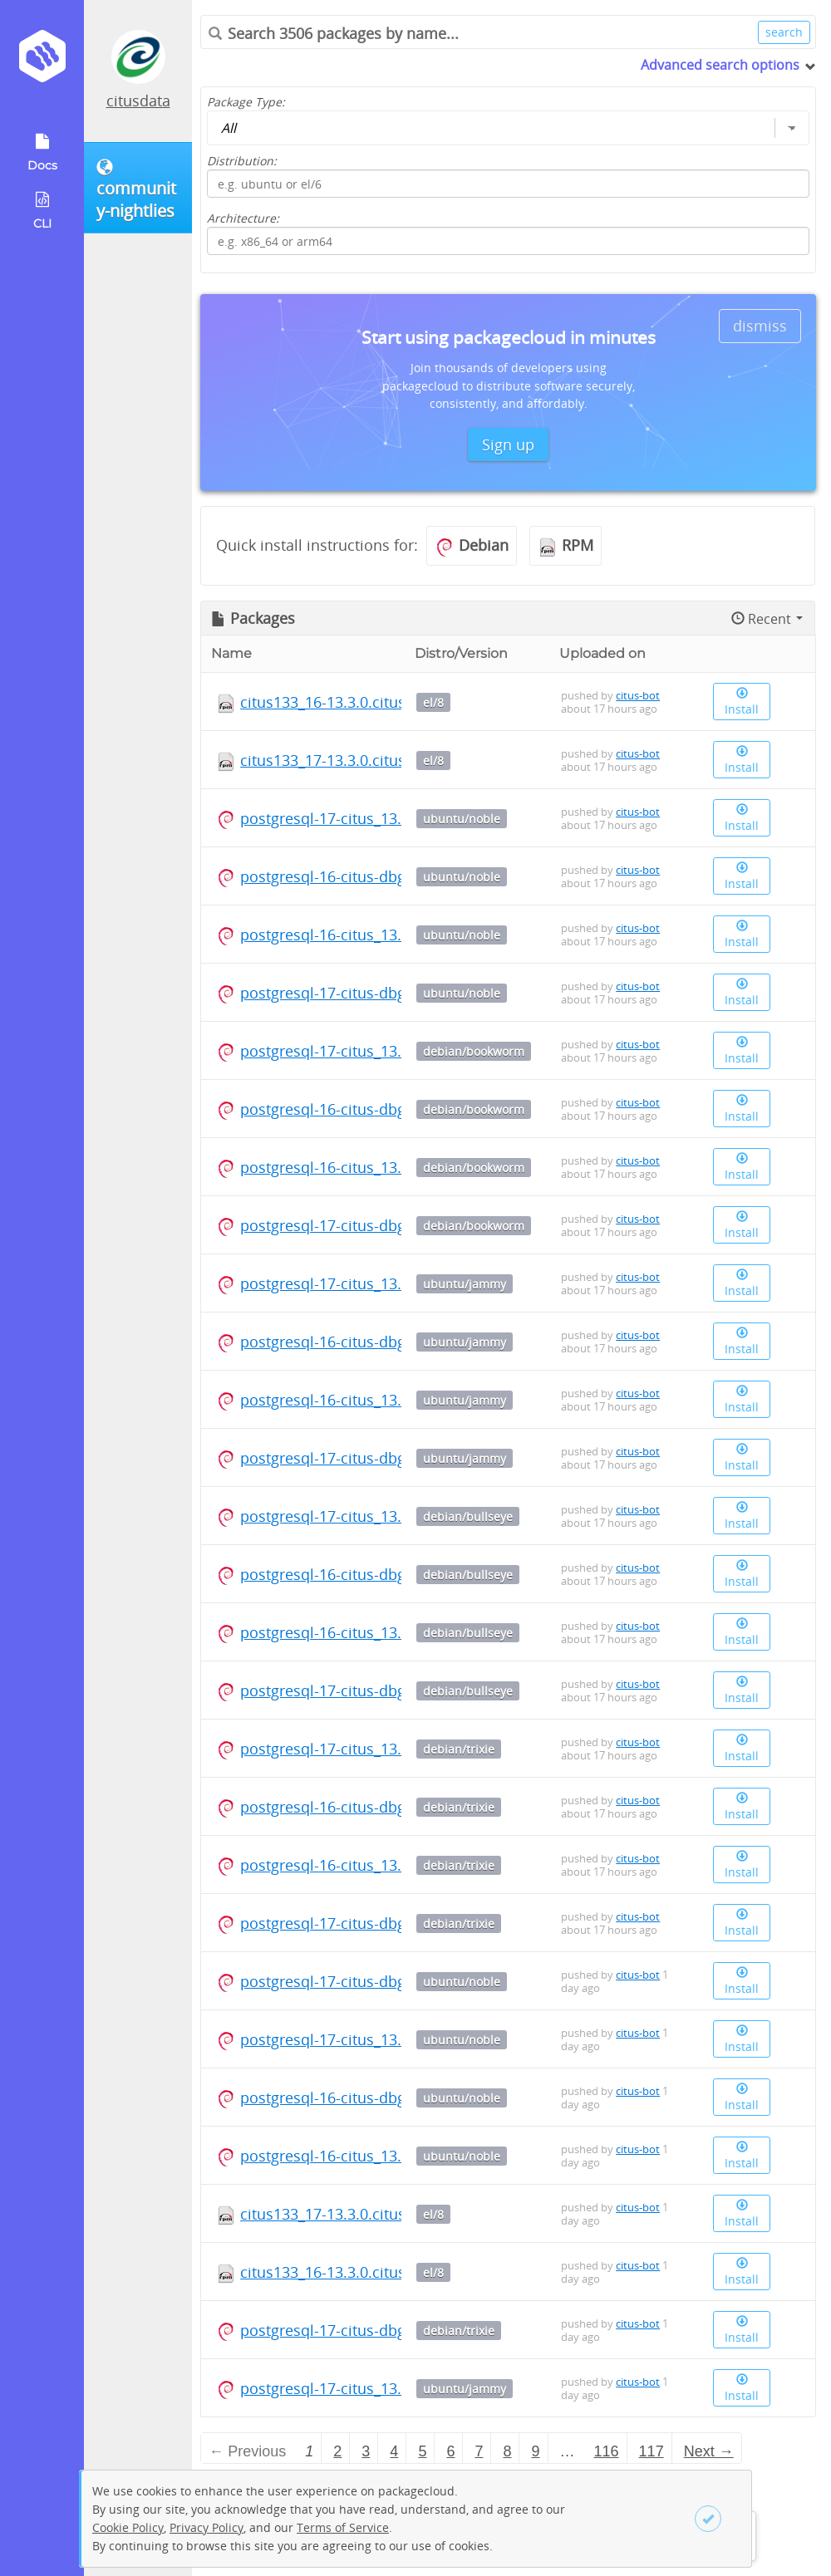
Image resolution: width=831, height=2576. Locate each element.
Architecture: (243, 218)
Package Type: (246, 102)
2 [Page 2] (337, 2451)
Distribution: (242, 161)
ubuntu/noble (461, 819)
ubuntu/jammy (464, 1284)
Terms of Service (343, 2527)
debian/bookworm (473, 1051)
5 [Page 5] (422, 2451)
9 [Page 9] (536, 2451)
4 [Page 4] (394, 2451)
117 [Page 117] (651, 2451)
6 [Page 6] (450, 2451)
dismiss (760, 326)
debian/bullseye (468, 1516)
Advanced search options (720, 65)
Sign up (508, 444)
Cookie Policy (128, 2527)
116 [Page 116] (606, 2451)
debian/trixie (458, 1749)
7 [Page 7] (479, 2451)
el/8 (433, 702)
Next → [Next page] (709, 2451)
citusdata (138, 100)
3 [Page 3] (365, 2451)
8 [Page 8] (507, 2451)
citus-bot (638, 695)
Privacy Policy (206, 2527)
